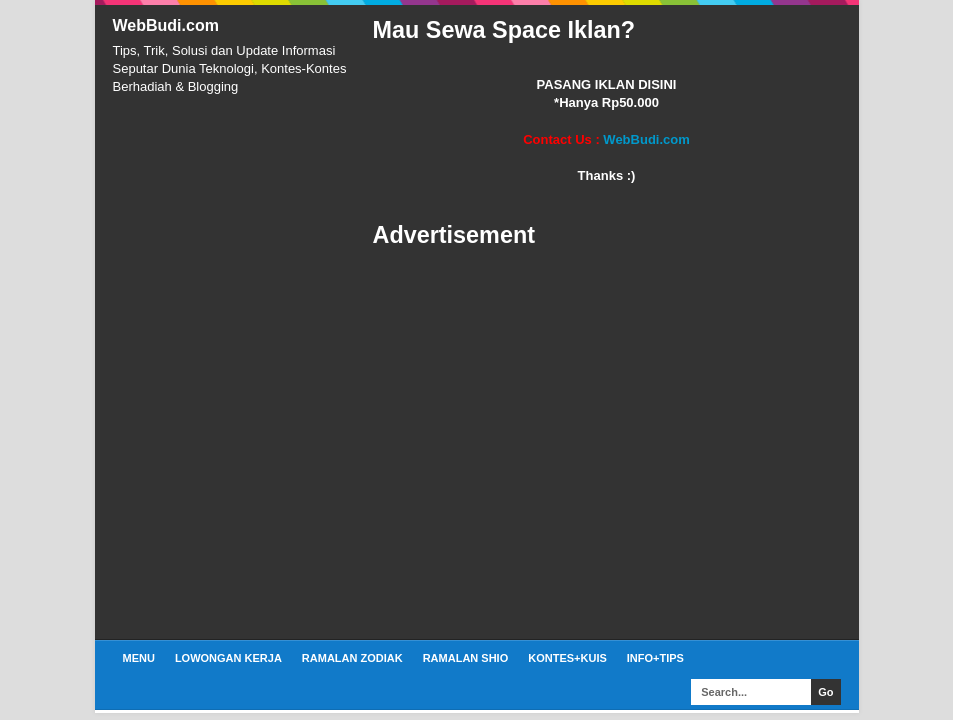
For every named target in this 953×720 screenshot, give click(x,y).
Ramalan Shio (466, 658)
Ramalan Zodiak (352, 658)
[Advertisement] (607, 445)
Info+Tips (655, 658)
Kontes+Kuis (567, 658)
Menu (139, 658)
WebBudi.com (166, 25)
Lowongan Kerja (228, 658)
